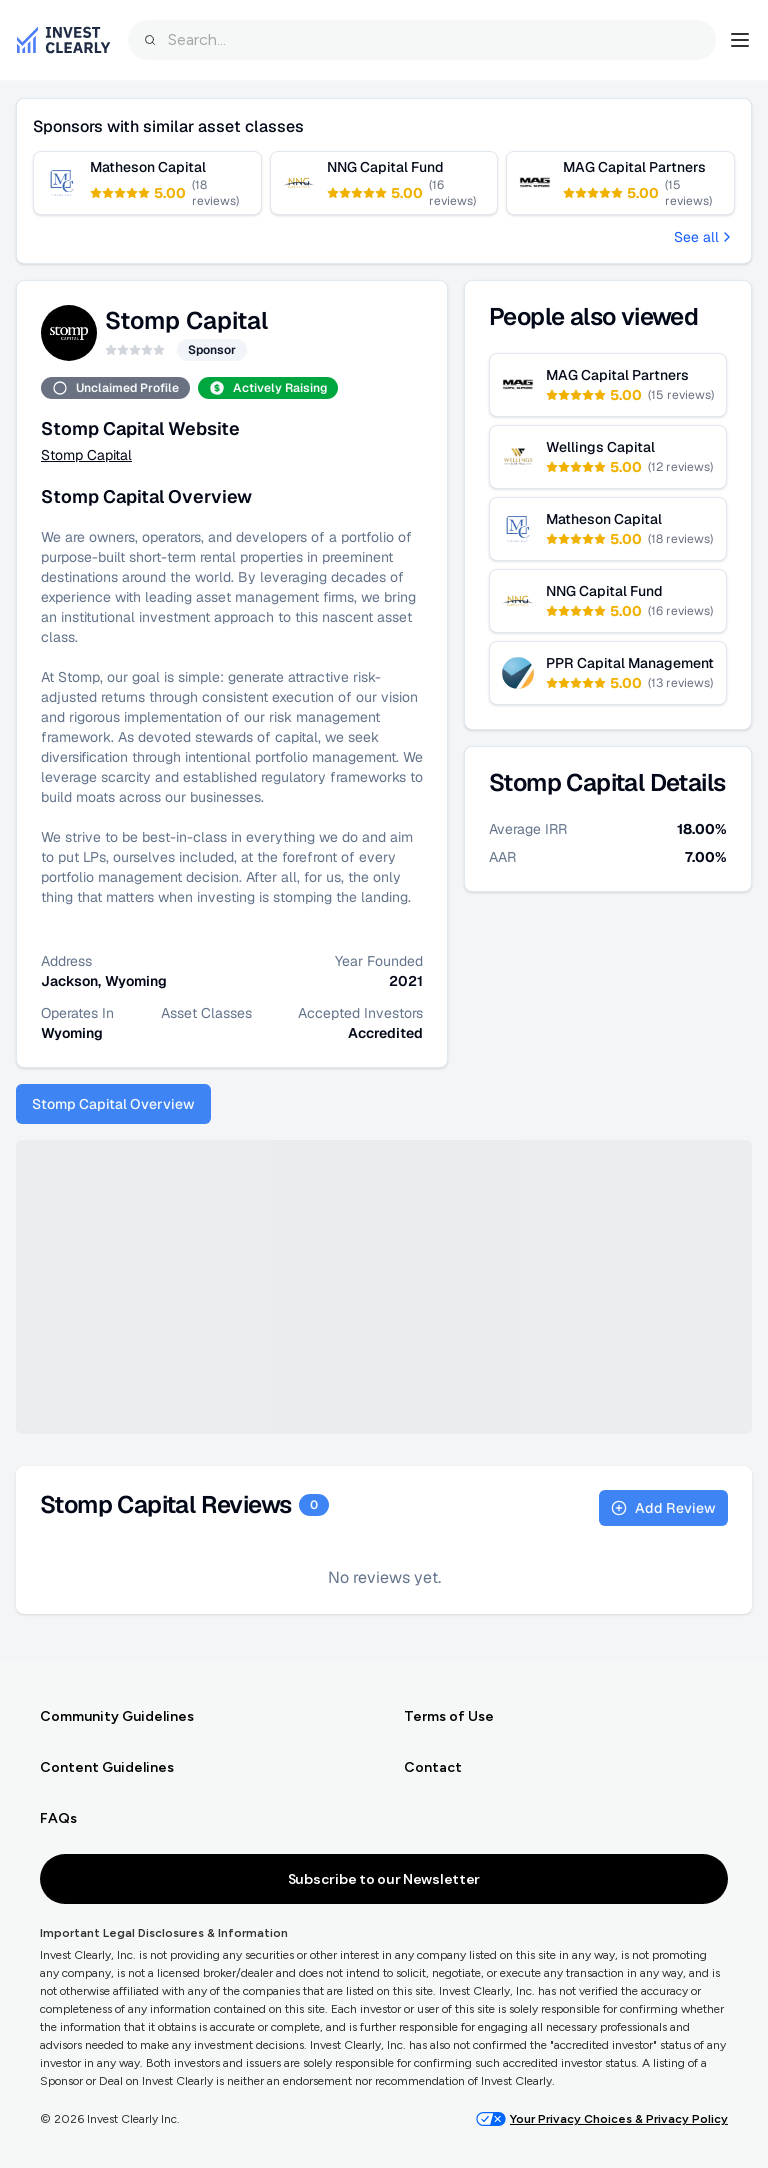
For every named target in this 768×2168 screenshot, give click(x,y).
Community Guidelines (117, 1716)
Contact (433, 1767)
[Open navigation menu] (740, 40)
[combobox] (422, 40)
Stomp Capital (86, 455)
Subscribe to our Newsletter (384, 1879)
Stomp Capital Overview (113, 1104)
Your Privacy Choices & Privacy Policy (602, 2119)
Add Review (663, 1508)
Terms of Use (449, 1716)
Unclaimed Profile (115, 388)
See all (704, 237)
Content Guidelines (107, 1767)
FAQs (58, 1818)
